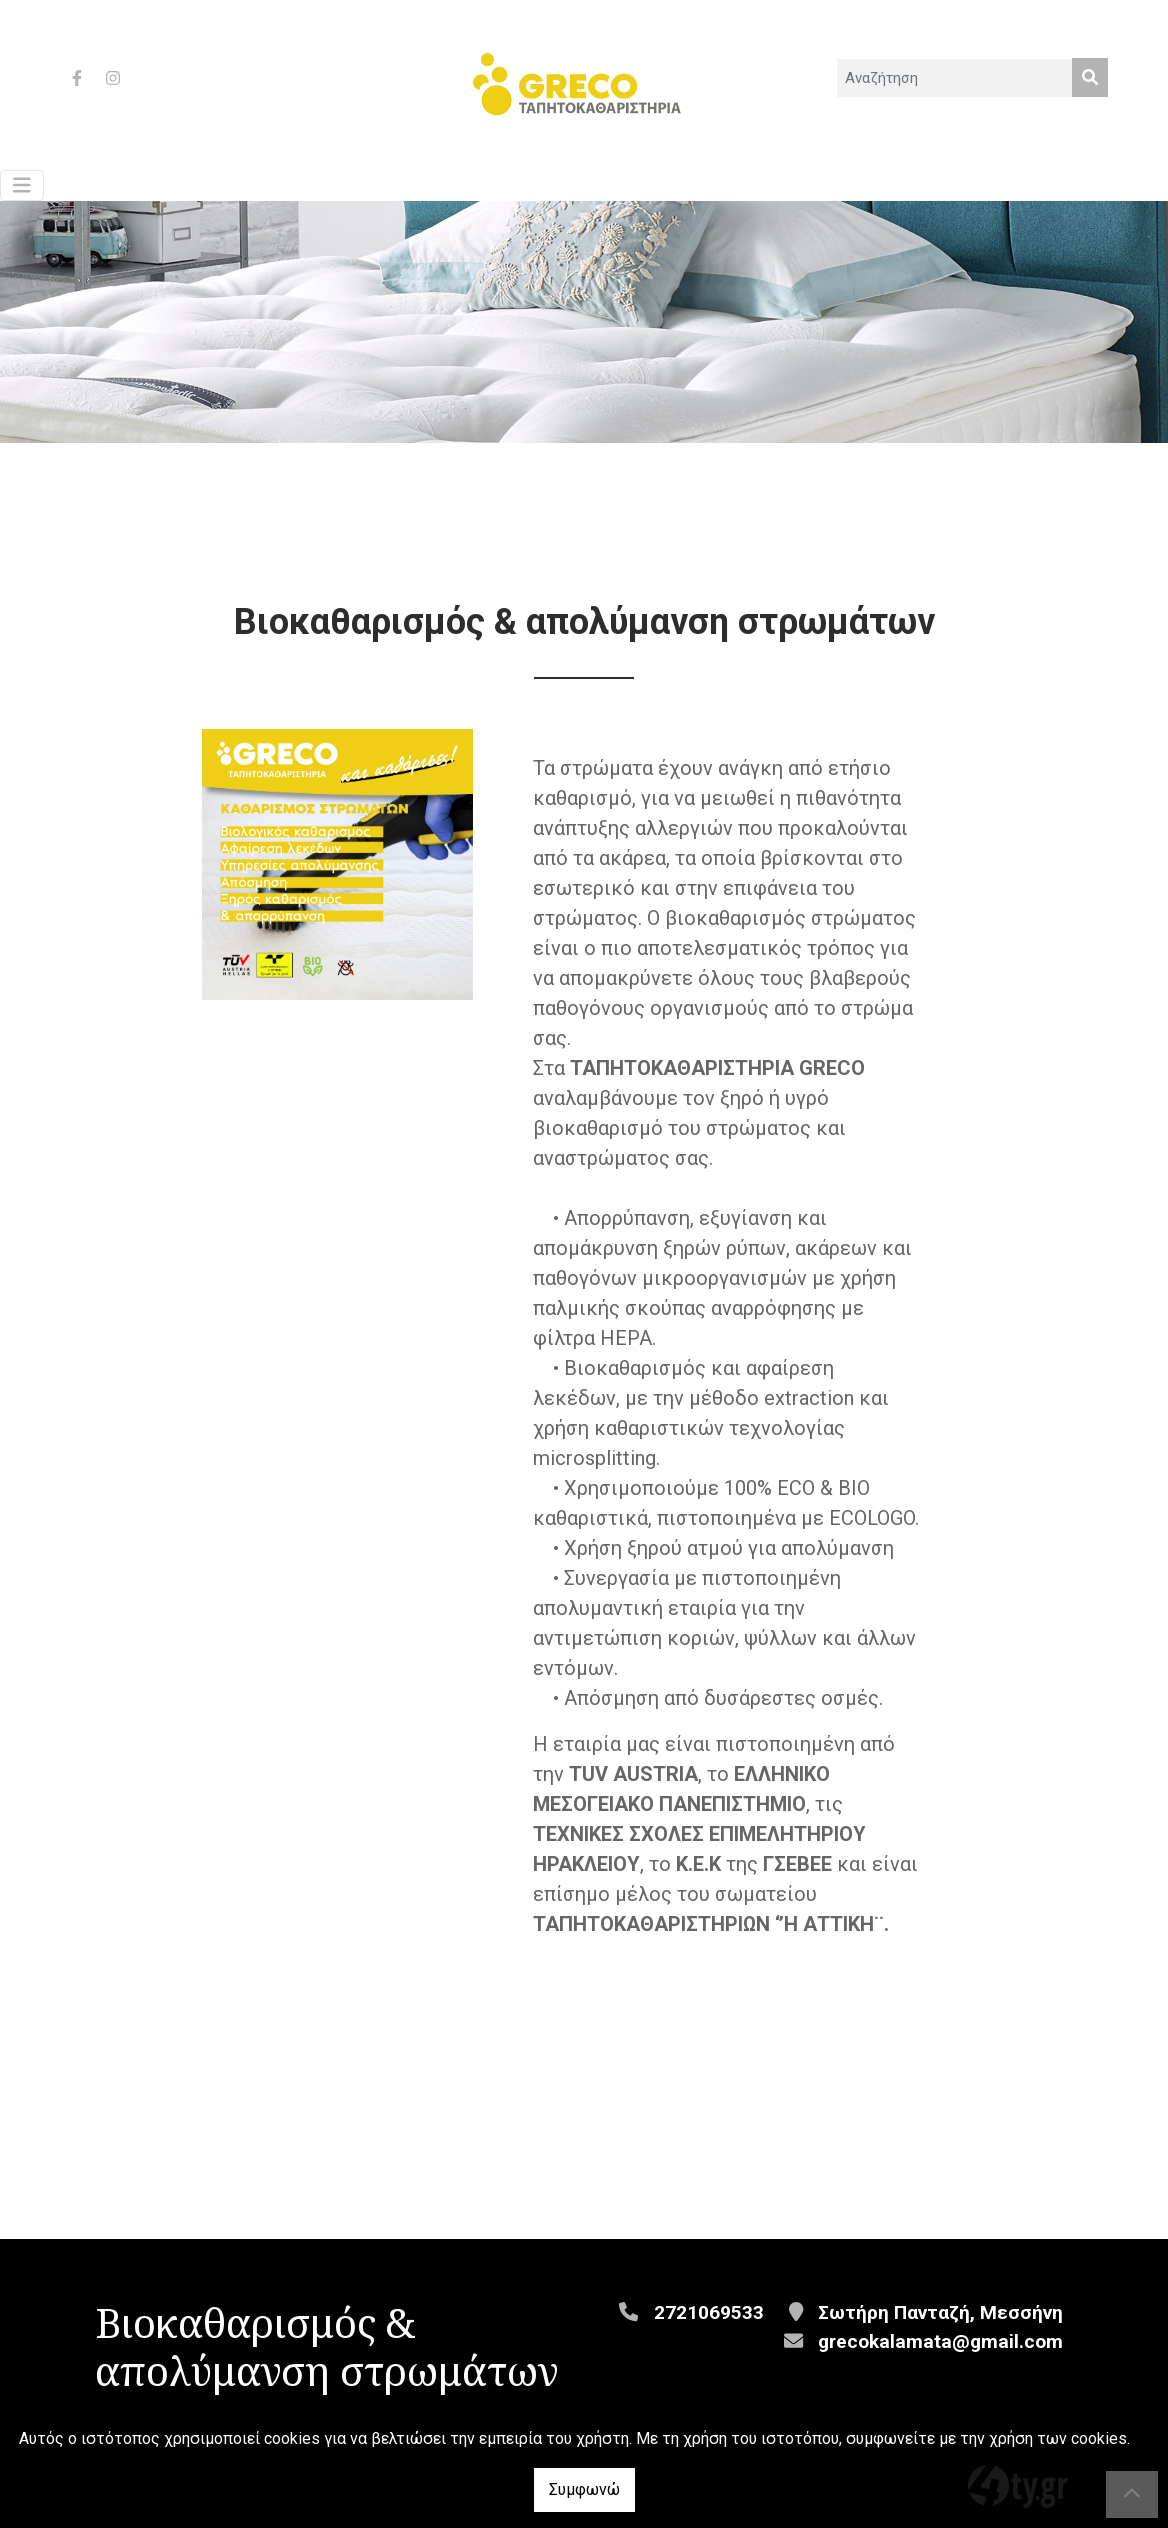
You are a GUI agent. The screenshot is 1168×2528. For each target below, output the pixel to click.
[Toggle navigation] (22, 185)
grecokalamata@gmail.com (940, 2341)
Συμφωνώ (584, 2489)
